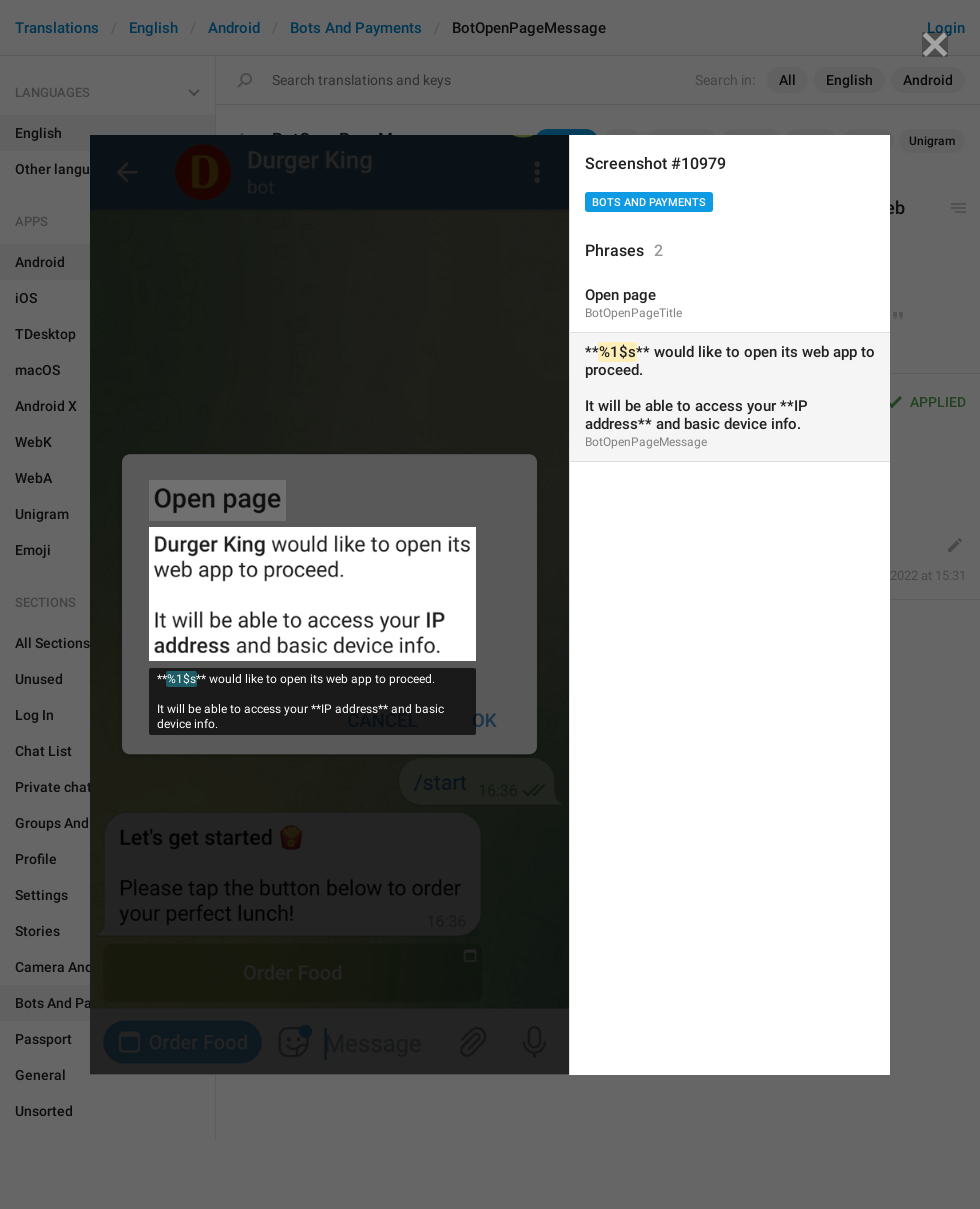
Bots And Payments (649, 202)
